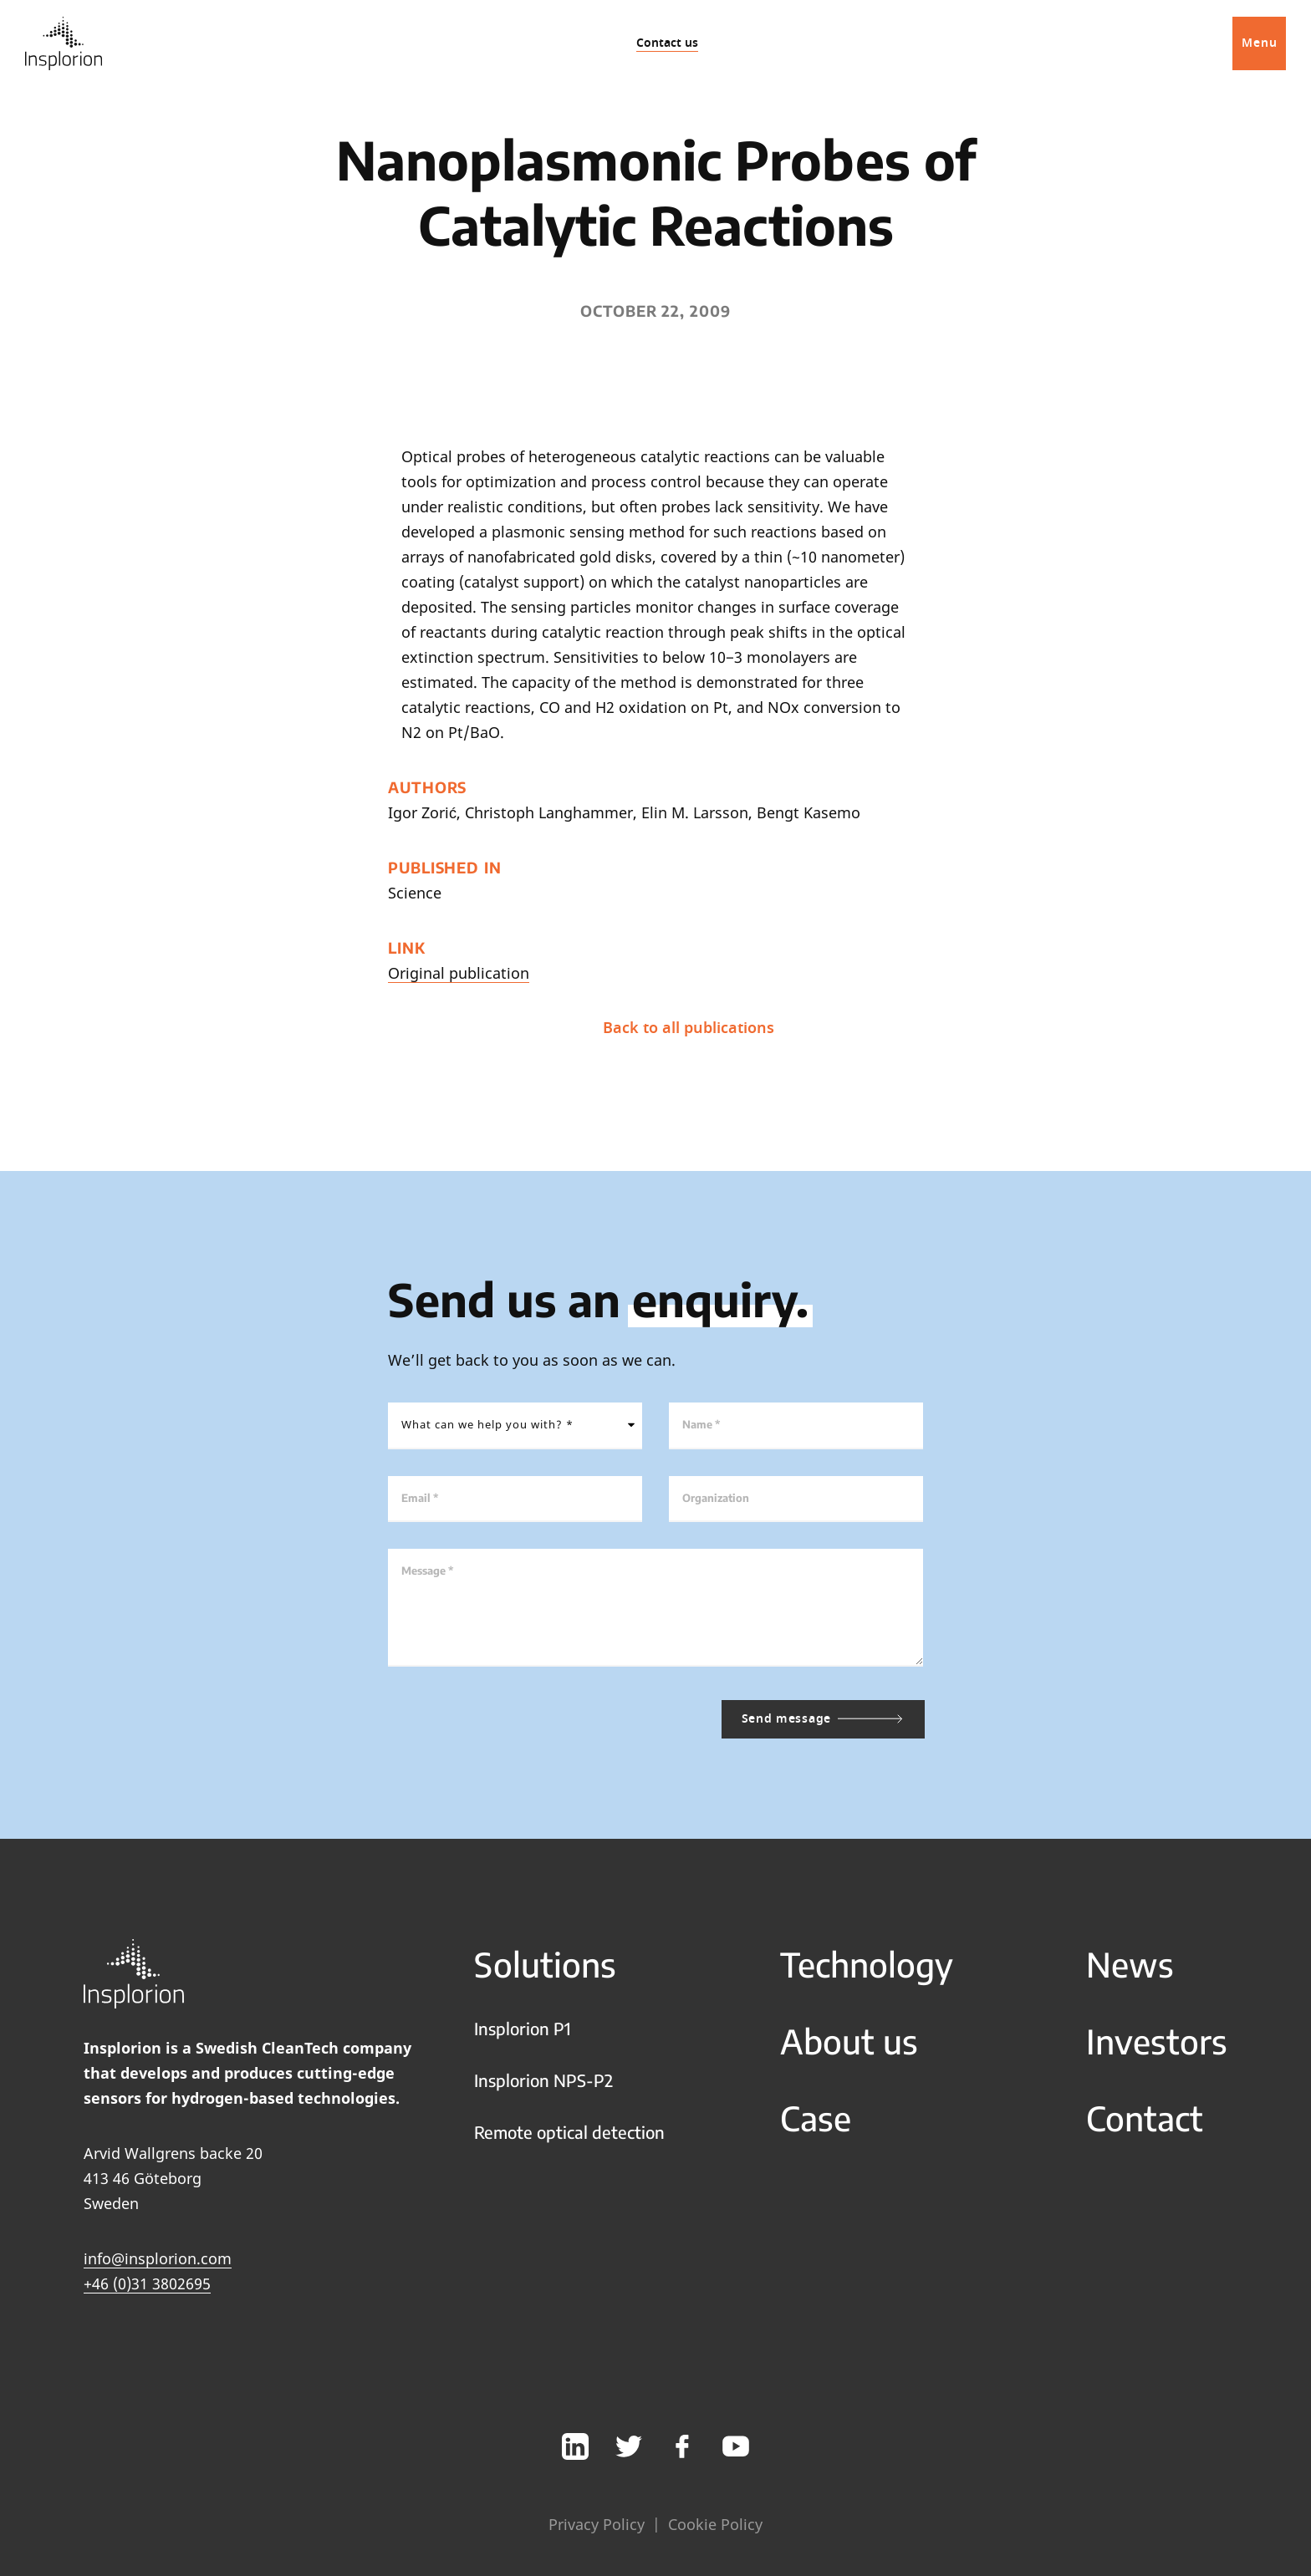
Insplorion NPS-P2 (543, 2079)
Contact (1144, 2118)
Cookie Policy (715, 2524)
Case (815, 2118)
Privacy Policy (596, 2524)
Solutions (545, 1964)
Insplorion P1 (522, 2028)
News (1130, 1964)
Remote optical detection (569, 2131)
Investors (1156, 2041)
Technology (866, 1964)
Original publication (458, 973)
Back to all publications (649, 1028)
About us (849, 2041)
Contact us (667, 43)
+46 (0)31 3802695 (147, 2283)
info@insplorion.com (158, 2258)
